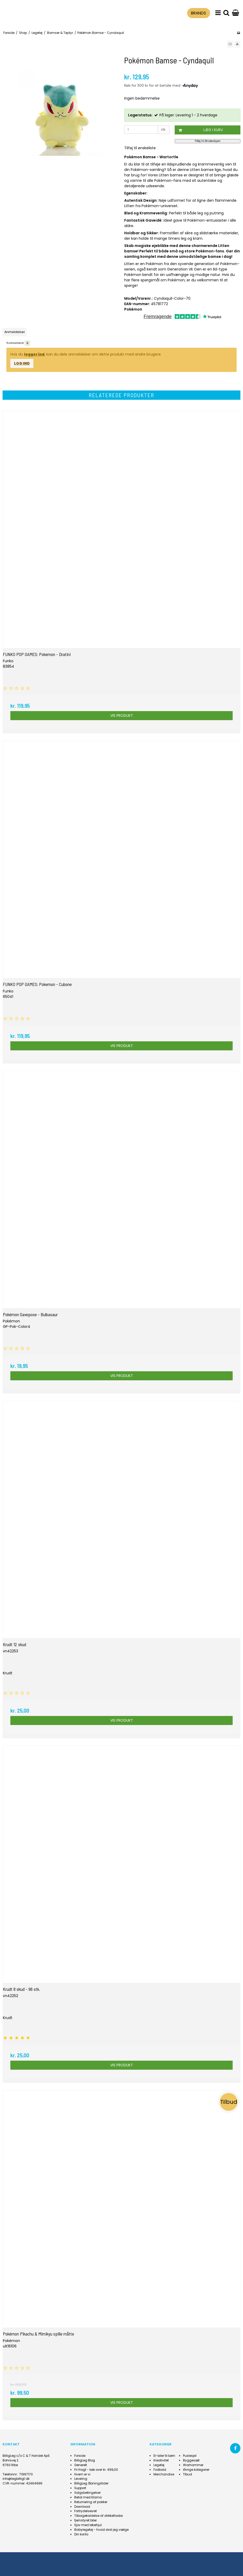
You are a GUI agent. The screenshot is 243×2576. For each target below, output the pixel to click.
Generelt (80, 2465)
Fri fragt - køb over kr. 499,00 (96, 2470)
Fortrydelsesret (85, 2511)
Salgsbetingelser (87, 2493)
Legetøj (158, 2465)
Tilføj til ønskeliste (140, 147)
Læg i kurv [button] (199, 129)
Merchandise (163, 2474)
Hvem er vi (82, 2474)
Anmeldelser (14, 332)
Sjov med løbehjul (88, 2525)
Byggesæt (191, 2460)
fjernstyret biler (85, 2520)
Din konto (81, 2534)
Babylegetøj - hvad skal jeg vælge (101, 2530)
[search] (226, 13)
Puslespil (189, 2456)
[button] (230, 44)
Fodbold (159, 2470)
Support (80, 2488)
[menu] (218, 13)
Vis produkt (121, 715)
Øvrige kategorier (196, 2470)
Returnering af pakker (90, 2502)
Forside (79, 2456)
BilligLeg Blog (84, 2460)
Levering (80, 2479)
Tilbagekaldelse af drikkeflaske (98, 2516)
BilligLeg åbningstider (91, 2483)
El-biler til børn (164, 2456)
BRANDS (198, 13)
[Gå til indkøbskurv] (235, 13)
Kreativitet (161, 2460)
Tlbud (187, 2474)
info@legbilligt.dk (16, 2479)
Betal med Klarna (88, 2497)
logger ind (34, 354)
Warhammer (193, 2465)
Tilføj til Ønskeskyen (207, 141)
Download (82, 2507)
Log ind (22, 363)
